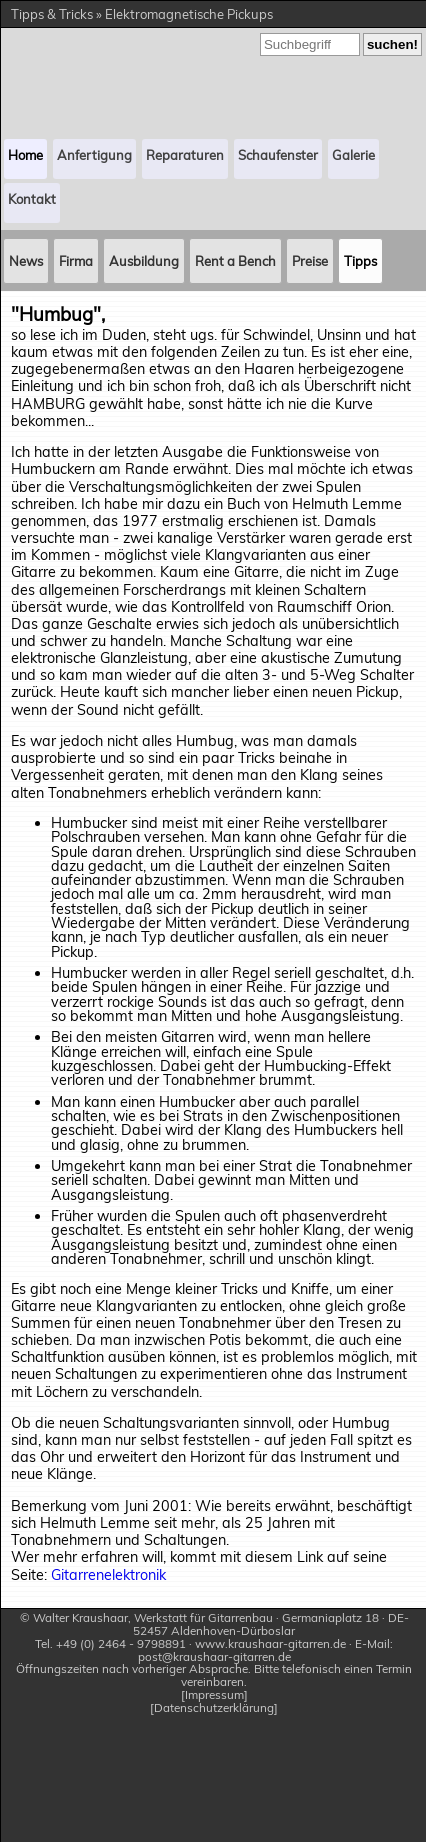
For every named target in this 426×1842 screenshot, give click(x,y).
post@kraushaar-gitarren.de (214, 1656)
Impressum (214, 1695)
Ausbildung (144, 261)
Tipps (360, 261)
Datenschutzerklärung (214, 1708)
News (26, 261)
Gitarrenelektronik (108, 1575)
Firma (76, 261)
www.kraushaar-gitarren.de (270, 1643)
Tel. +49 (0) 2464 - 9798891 (110, 1643)
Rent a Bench (235, 261)
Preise (310, 261)
